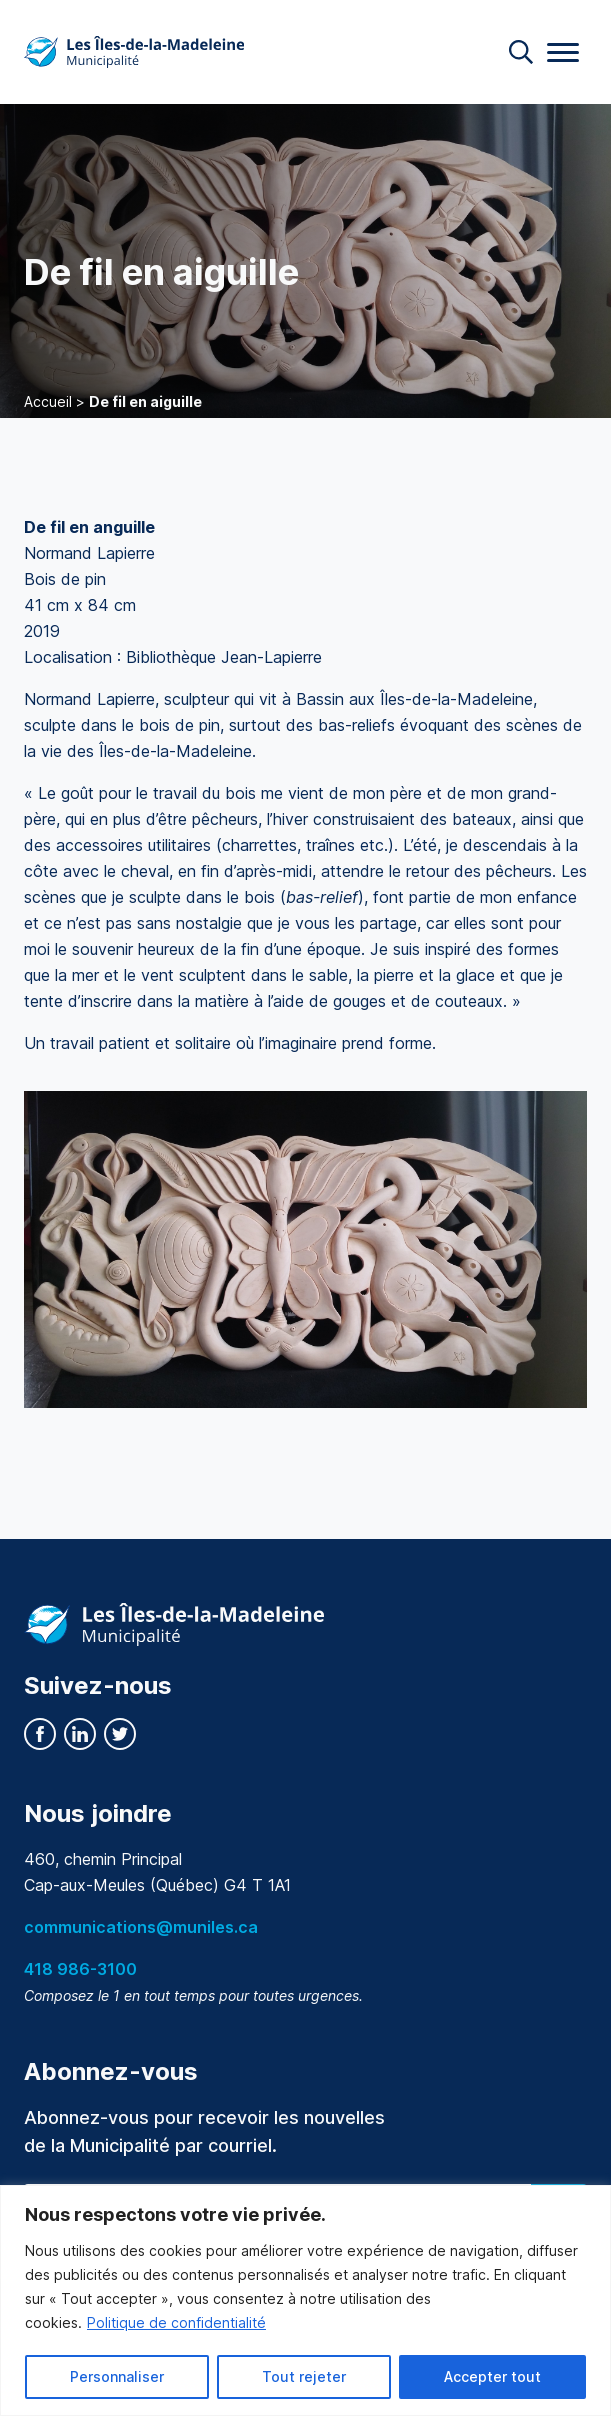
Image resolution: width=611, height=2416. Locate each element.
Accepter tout (492, 2376)
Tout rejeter (304, 2376)
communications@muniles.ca (141, 1927)
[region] (305, 2300)
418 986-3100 (80, 1969)
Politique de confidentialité (176, 2322)
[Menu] (563, 52)
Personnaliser (117, 2376)
